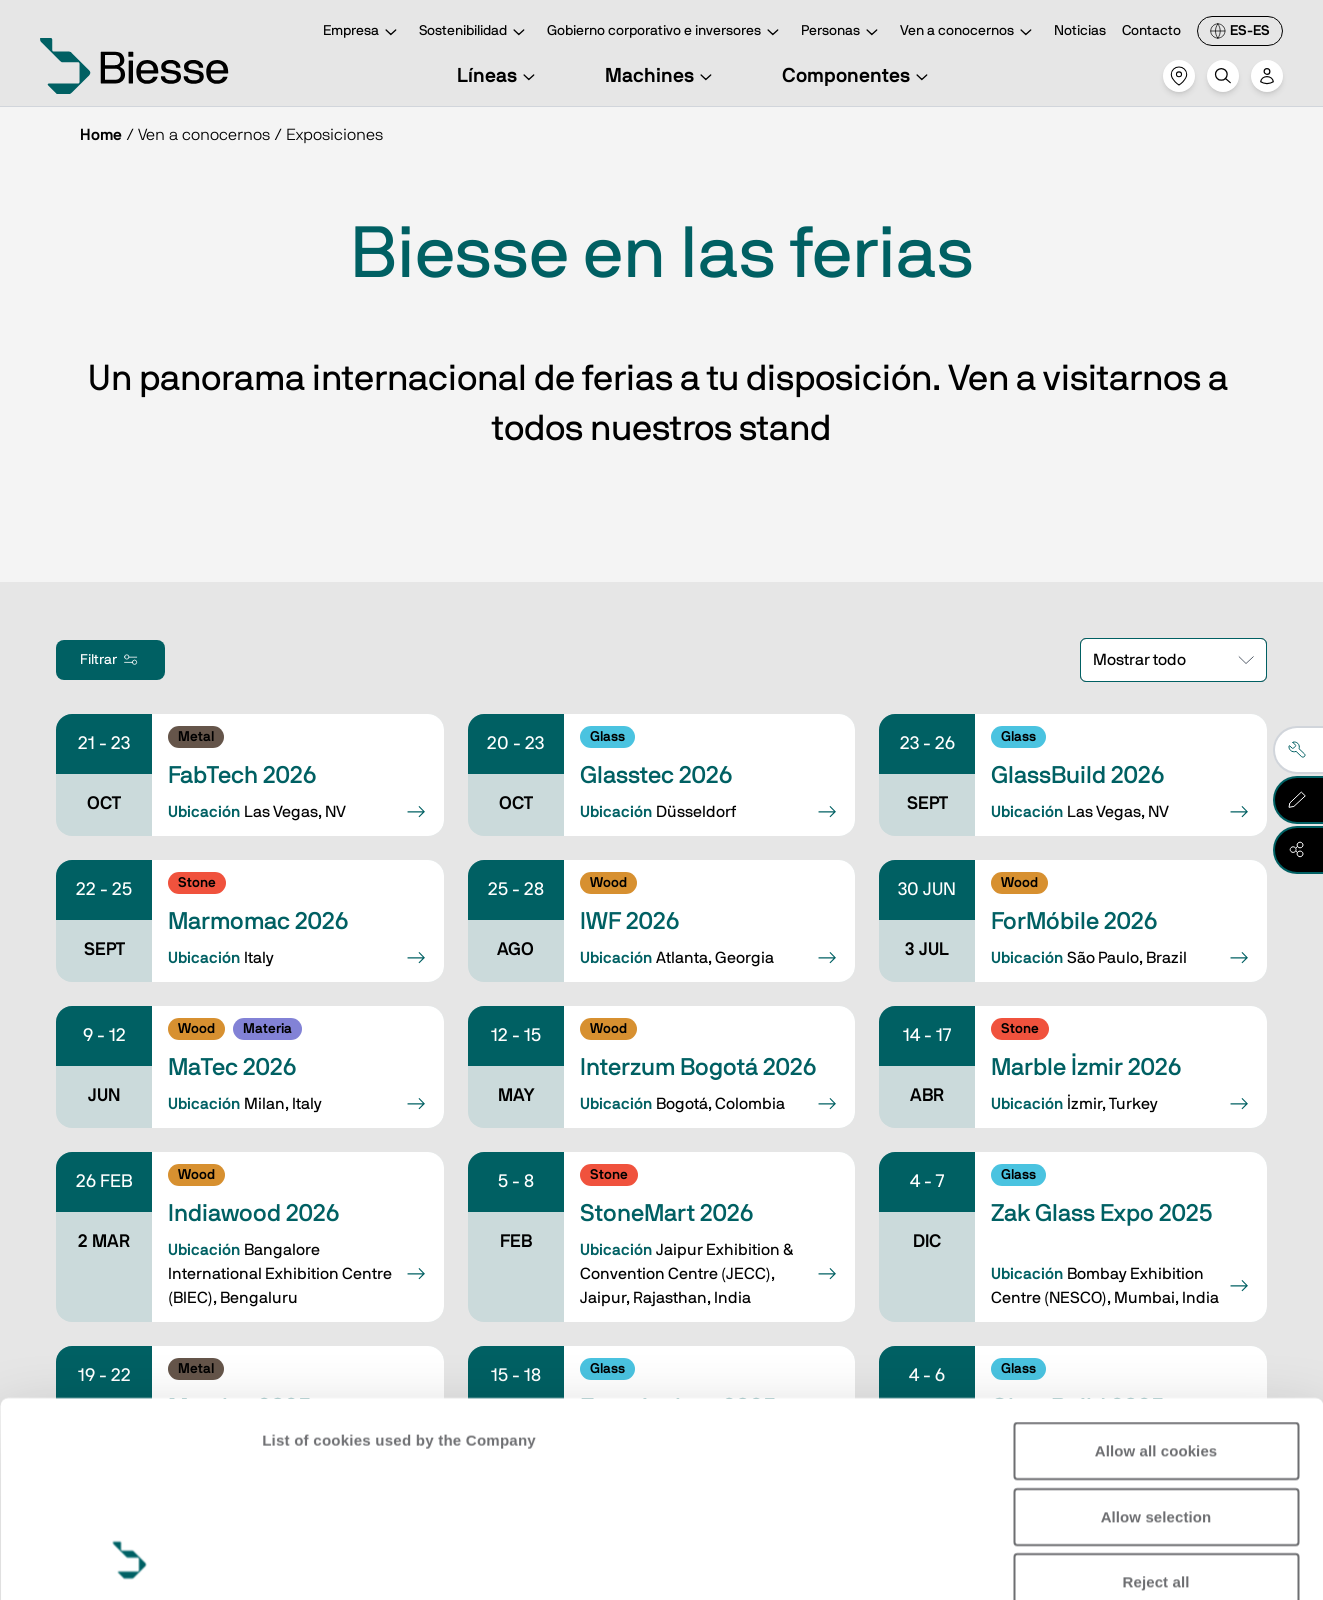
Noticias (1080, 31)
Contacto (1151, 31)
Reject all (1156, 1399)
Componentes (858, 76)
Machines (661, 76)
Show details (308, 1560)
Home (101, 135)
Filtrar (110, 660)
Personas (842, 32)
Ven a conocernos (969, 32)
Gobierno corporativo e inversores (666, 32)
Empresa (363, 32)
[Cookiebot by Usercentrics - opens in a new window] (129, 1561)
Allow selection (1156, 1333)
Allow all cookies (1156, 1268)
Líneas (499, 76)
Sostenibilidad (475, 32)
